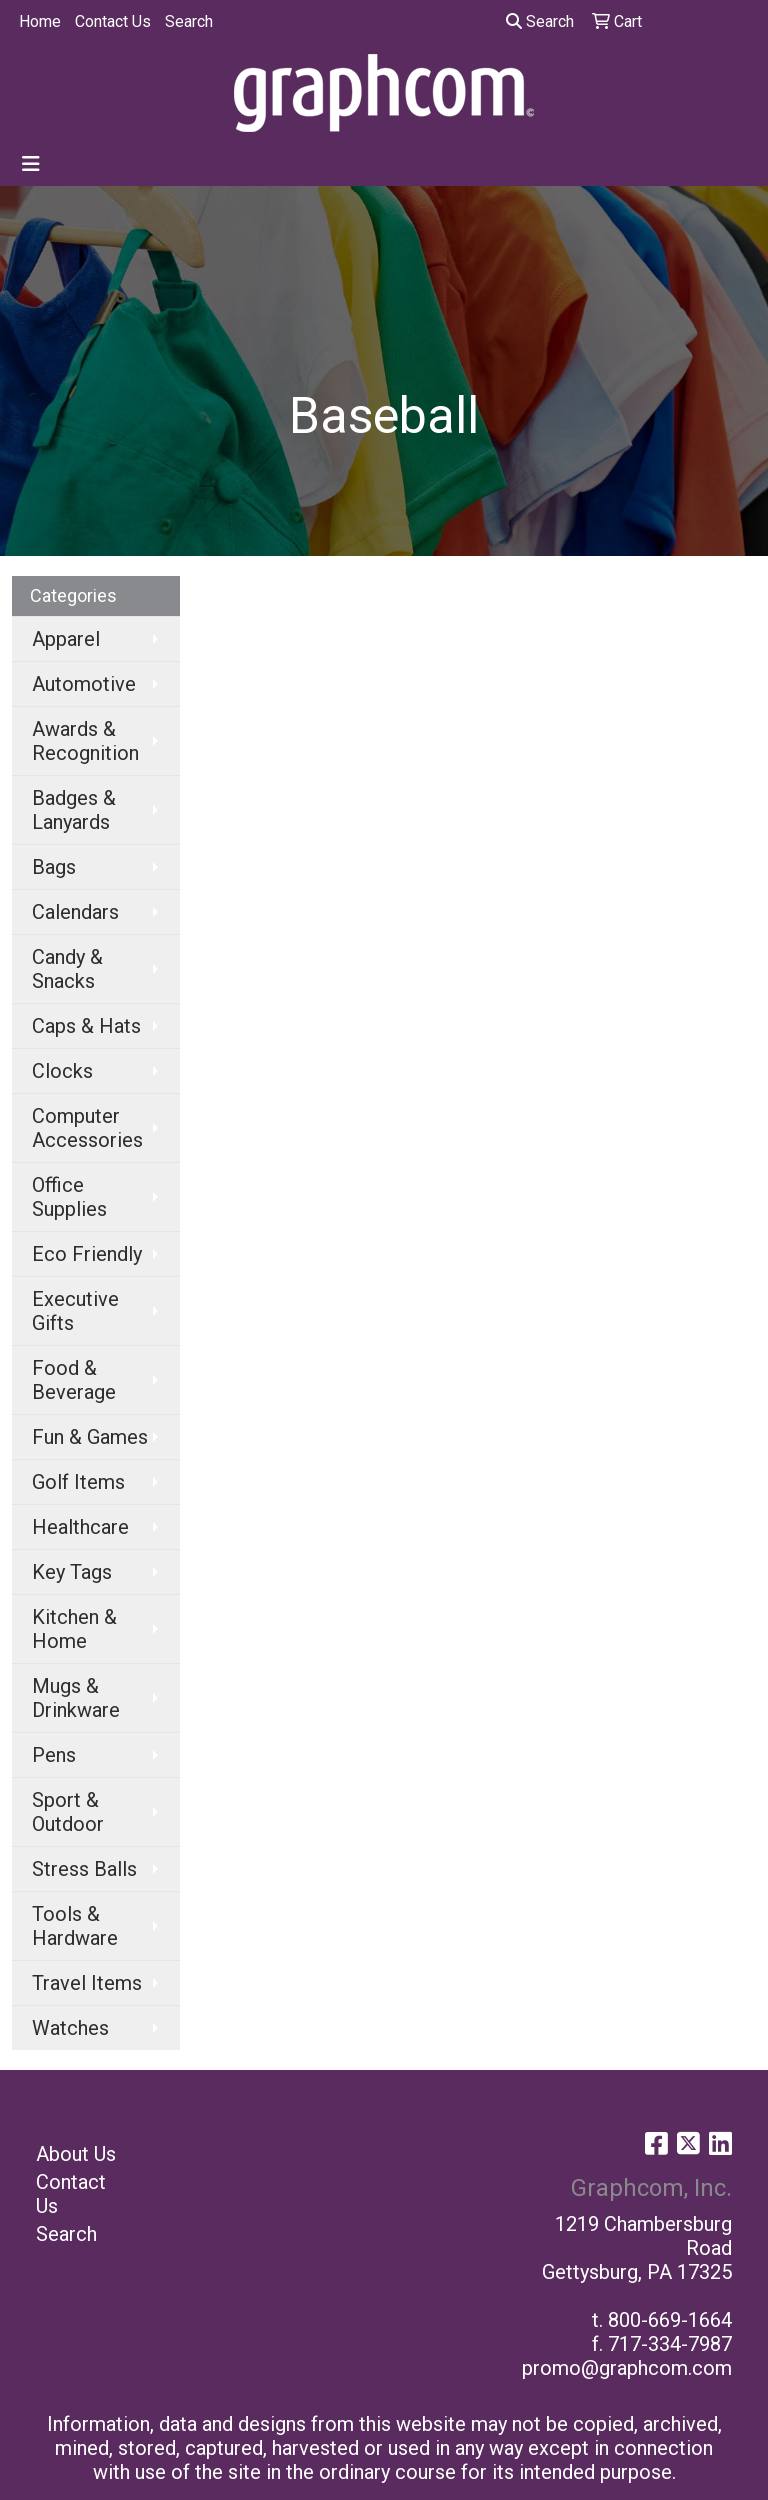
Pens (54, 1755)
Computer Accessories (87, 1128)
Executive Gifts (75, 1311)
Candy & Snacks (67, 969)
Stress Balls (84, 1869)
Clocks (62, 1071)
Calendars (75, 912)
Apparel (66, 639)
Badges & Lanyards (74, 810)
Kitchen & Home (74, 1629)
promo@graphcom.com (627, 2368)
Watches (70, 2028)
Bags (54, 867)
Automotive (84, 684)
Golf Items (78, 1482)
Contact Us (113, 21)
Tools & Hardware (75, 1926)
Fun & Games (90, 1437)
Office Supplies (69, 1197)
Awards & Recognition (85, 741)
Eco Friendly (87, 1254)
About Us (76, 2154)
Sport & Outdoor (68, 1812)
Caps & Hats (86, 1026)
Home (40, 21)
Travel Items (87, 1983)
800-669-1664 (670, 2320)
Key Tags (72, 1572)
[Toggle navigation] (31, 164)
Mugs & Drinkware (76, 1698)
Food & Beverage (74, 1380)
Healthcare (80, 1527)
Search (189, 21)
